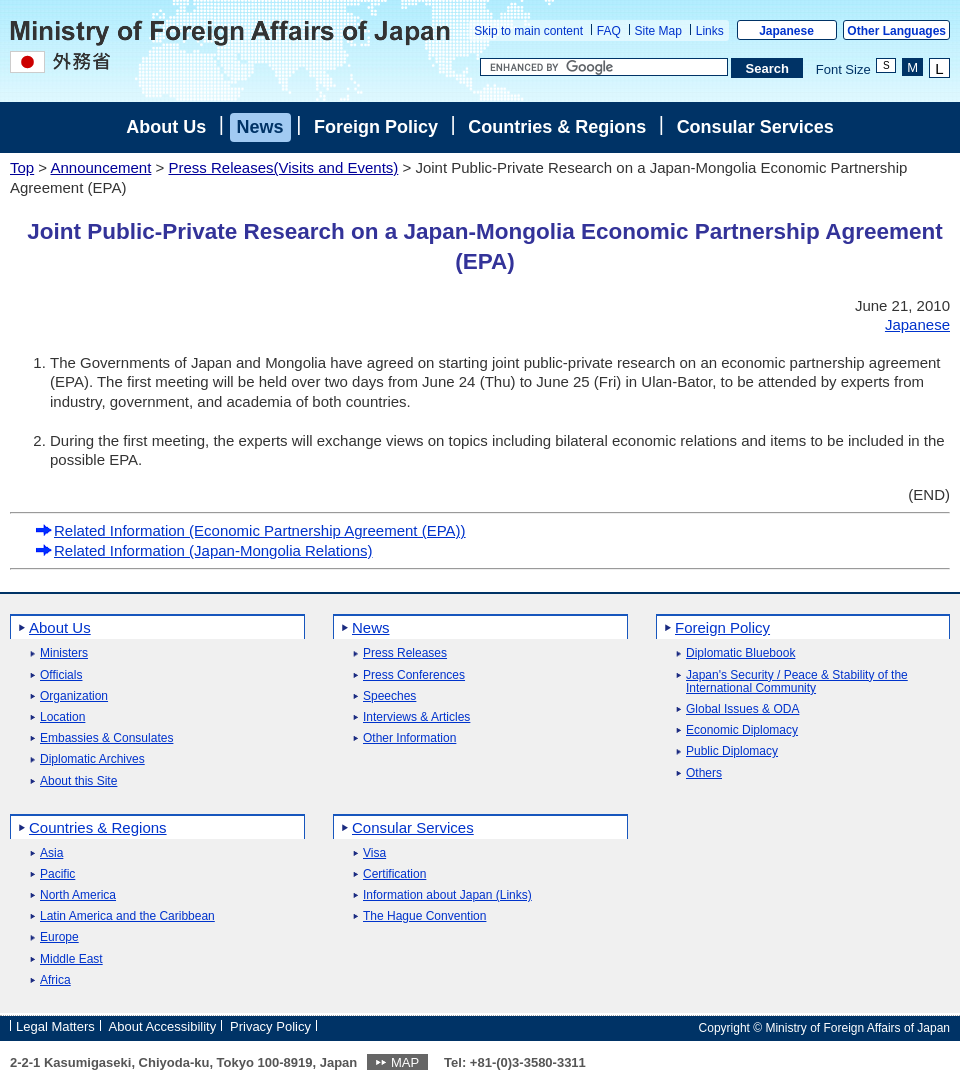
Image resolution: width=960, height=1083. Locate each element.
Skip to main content (528, 31)
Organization (74, 696)
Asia (51, 853)
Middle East (71, 959)
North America (78, 895)
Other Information (409, 738)
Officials (61, 675)
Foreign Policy (376, 127)
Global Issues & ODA (742, 709)
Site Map (658, 31)
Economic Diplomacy (742, 730)
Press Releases (405, 653)
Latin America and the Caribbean (127, 916)
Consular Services (755, 127)
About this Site (78, 781)
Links (710, 31)
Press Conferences (414, 675)
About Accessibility (163, 1026)
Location (62, 717)
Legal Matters (55, 1026)
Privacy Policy (270, 1026)
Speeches (389, 696)
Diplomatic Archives (92, 759)
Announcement (100, 167)
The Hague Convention (424, 916)
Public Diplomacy (732, 751)
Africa (55, 980)
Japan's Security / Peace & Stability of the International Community (797, 682)
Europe (59, 937)
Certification (394, 874)
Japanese (786, 31)
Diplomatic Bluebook (740, 653)
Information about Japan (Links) (447, 895)
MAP (405, 1062)
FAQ (609, 31)
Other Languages (896, 31)
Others (704, 773)
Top (22, 167)
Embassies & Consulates (106, 738)
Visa (374, 853)
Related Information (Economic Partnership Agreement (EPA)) (250, 530)
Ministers (64, 653)
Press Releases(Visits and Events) (283, 167)
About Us (166, 127)
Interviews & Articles (416, 717)
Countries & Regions (557, 127)
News (260, 127)
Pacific (57, 874)
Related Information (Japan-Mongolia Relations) (204, 550)
